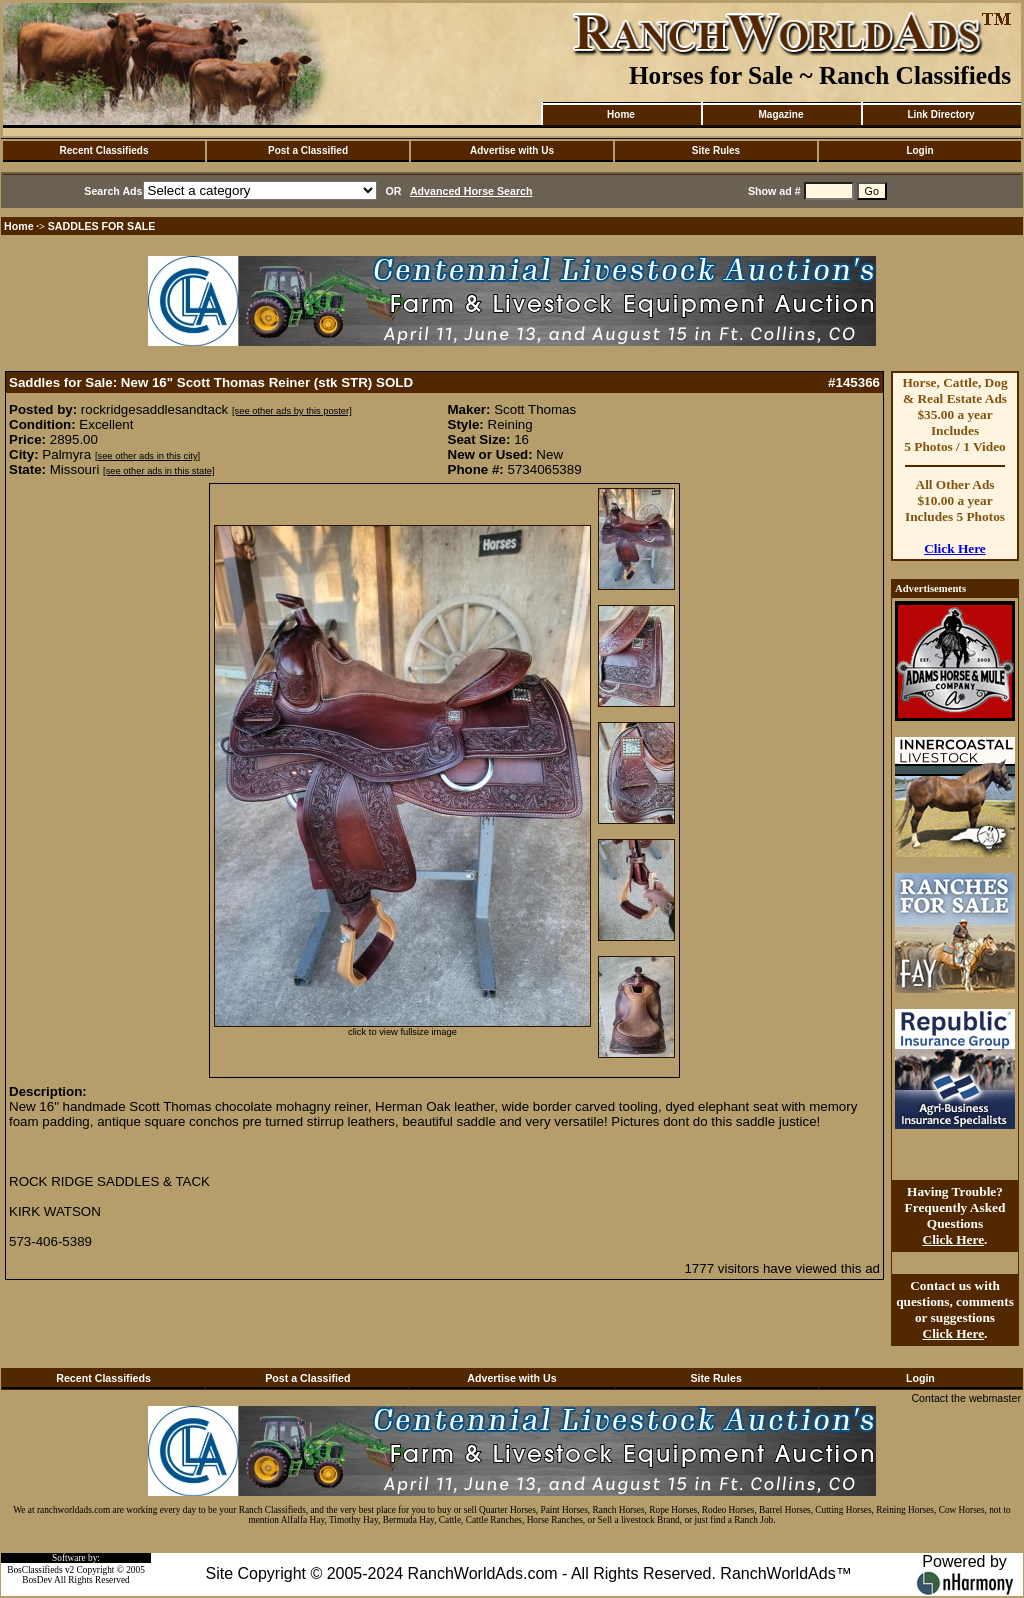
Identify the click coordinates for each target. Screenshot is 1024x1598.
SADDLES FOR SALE (102, 226)
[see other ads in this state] (158, 471)
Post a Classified (308, 150)
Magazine (780, 114)
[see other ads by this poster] (292, 411)
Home (621, 114)
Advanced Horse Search (471, 191)
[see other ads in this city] (147, 456)
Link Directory (940, 114)
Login (919, 150)
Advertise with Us (512, 150)
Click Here (955, 548)
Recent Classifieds (104, 150)
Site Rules (716, 150)
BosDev (37, 1580)
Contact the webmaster (966, 1398)
